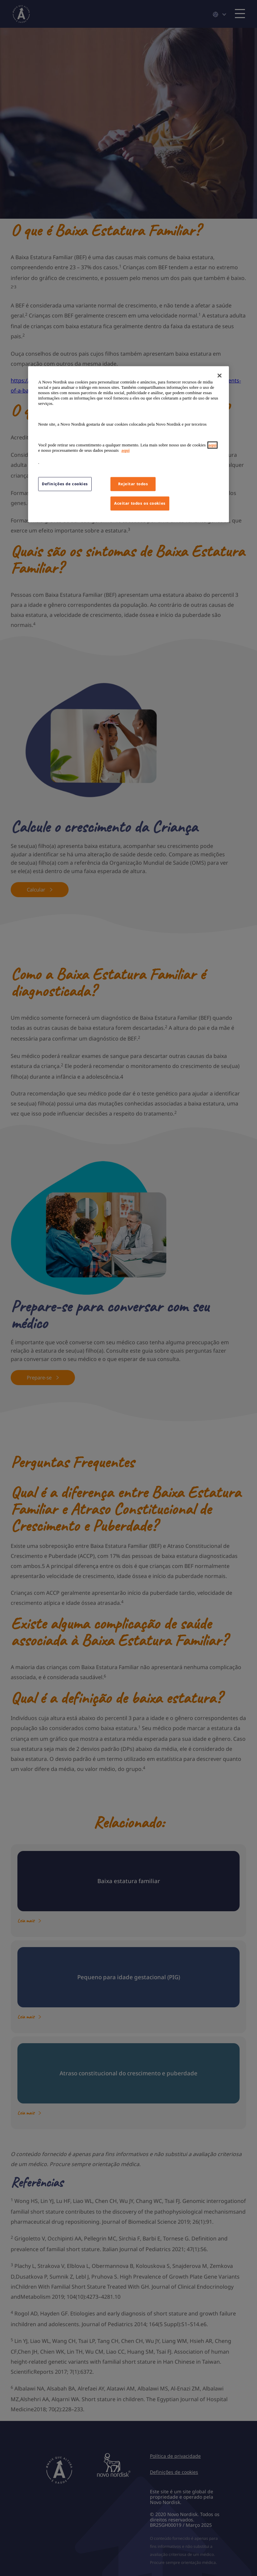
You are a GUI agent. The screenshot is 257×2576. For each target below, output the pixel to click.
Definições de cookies (65, 483)
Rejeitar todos (133, 483)
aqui (212, 444)
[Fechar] (219, 375)
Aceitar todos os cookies (140, 503)
